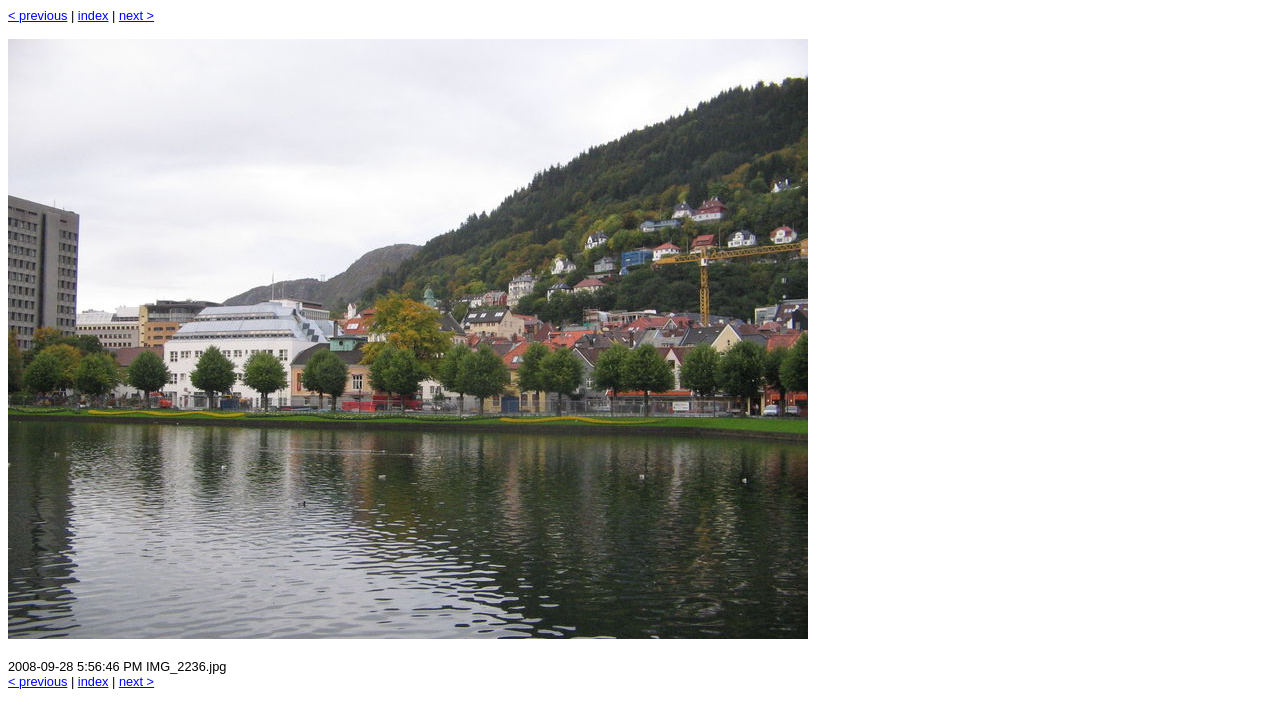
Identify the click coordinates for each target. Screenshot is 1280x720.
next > (136, 15)
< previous (37, 15)
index (93, 15)
